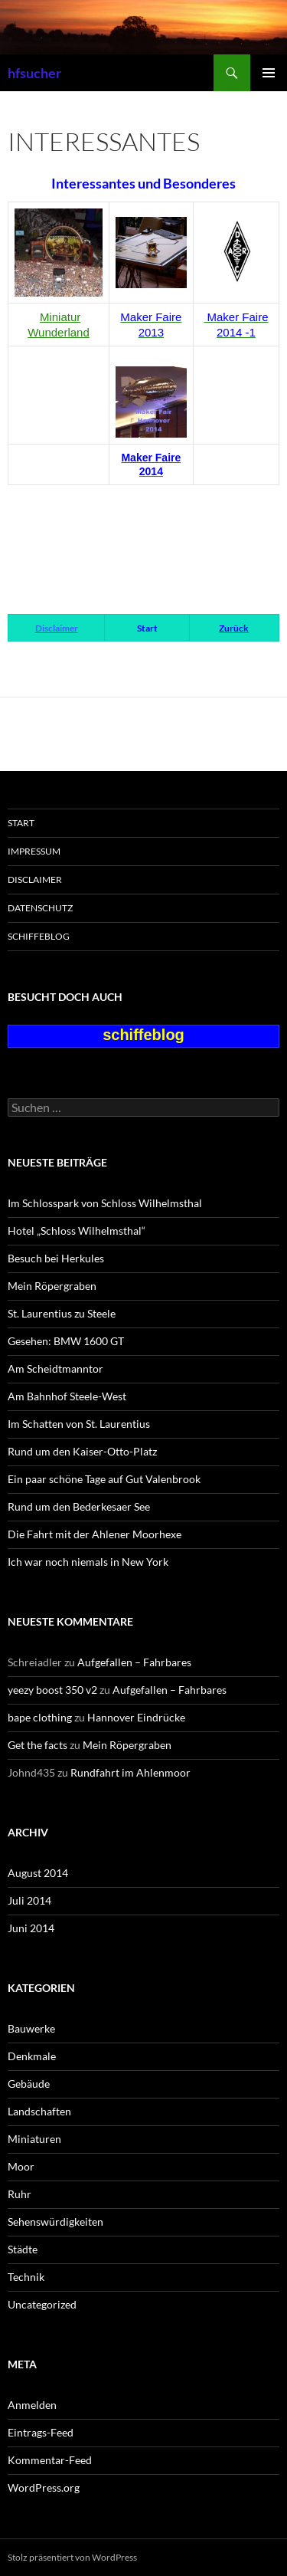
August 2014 (38, 1872)
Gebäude (29, 2083)
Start (21, 823)
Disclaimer (35, 879)
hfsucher (34, 72)
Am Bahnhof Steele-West (67, 1396)
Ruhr (19, 2193)
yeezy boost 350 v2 (52, 1689)
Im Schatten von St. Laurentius (79, 1423)
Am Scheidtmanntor (55, 1368)
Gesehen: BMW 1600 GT (66, 1340)
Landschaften (39, 2111)
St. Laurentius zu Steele (62, 1313)
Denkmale (32, 2055)
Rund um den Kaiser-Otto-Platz (82, 1451)
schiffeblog (39, 936)
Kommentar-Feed (50, 2459)
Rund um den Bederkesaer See (79, 1506)
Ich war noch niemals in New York (88, 1561)
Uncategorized (42, 2304)
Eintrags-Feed (40, 2432)
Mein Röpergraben (52, 1285)
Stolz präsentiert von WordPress (72, 2557)
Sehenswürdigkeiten (55, 2221)
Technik (26, 2276)
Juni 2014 (31, 1927)
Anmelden (32, 2404)
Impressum (34, 851)
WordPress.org (44, 2487)
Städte (23, 2249)
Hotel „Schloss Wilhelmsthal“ (76, 1230)
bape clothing (40, 1717)
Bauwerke (31, 2028)
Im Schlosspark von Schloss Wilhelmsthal (105, 1202)
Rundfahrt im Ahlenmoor (130, 1772)
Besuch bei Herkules (56, 1258)
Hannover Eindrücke (136, 1717)
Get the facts (37, 1744)
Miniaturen (34, 2138)
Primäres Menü (268, 72)
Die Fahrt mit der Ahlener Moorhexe (94, 1534)
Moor (21, 2166)
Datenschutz (40, 908)
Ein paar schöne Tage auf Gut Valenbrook (104, 1478)
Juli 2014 (29, 1900)
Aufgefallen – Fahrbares (134, 1662)
